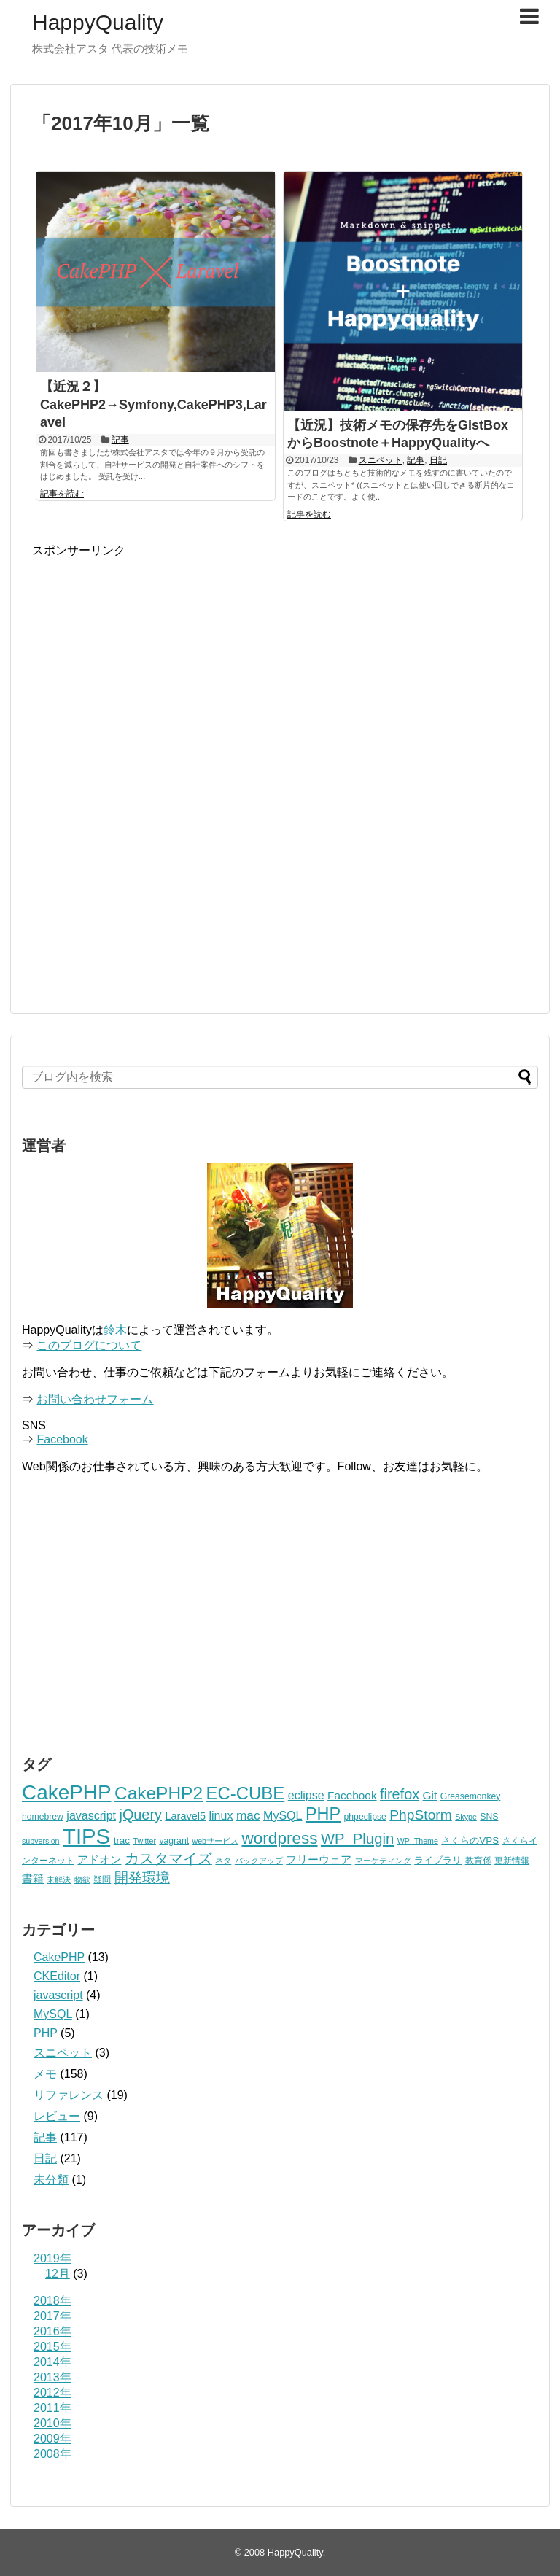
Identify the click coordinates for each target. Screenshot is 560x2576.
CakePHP (59, 1957)
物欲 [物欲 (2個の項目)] (82, 1879)
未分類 (51, 2179)
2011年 (52, 2408)
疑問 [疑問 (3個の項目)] (102, 1879)
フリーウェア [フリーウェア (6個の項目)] (318, 1859)
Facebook (62, 1439)
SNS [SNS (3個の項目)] (489, 1817)
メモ (45, 2074)
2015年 (52, 2346)
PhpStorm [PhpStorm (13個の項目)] (420, 1815)
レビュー (57, 2116)
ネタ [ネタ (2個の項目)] (223, 1860)
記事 (120, 440)
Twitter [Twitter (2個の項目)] (144, 1840)
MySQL (53, 2014)
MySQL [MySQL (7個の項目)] (282, 1815)
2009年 (52, 2438)
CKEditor (57, 1976)
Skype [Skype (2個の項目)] (466, 1816)
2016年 (52, 2331)
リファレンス (69, 2095)
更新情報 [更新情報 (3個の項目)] (511, 1860)
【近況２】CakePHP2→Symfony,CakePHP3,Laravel (153, 404)
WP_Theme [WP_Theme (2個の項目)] (417, 1840)
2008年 (52, 2454)
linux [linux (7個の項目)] (221, 1815)
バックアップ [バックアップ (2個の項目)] (259, 1860)
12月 (57, 2273)
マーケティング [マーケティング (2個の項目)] (383, 1860)
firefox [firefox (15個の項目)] (399, 1794)
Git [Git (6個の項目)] (430, 1795)
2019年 (52, 2258)
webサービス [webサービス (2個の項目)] (215, 1840)
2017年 (52, 2316)
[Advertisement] (154, 661)
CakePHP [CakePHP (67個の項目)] (67, 1792)
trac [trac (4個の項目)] (122, 1840)
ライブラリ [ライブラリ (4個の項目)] (438, 1860)
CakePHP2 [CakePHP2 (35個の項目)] (158, 1793)
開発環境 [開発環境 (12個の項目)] (142, 1877)
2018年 (52, 2300)
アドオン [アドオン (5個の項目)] (99, 1860)
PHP (46, 2033)
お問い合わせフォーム (94, 1399)
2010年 (52, 2423)
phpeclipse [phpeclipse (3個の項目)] (365, 1817)
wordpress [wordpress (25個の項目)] (280, 1838)
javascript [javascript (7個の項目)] (91, 1815)
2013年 (52, 2377)
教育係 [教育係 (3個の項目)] (478, 1860)
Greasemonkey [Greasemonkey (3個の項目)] (470, 1796)
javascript (58, 1995)
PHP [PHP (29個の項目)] (323, 1813)
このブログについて (88, 1345)
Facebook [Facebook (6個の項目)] (352, 1795)
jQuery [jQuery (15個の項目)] (140, 1815)
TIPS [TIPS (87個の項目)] (86, 1836)
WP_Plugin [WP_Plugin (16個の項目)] (357, 1839)
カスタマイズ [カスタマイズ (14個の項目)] (168, 1858)
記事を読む (62, 494)
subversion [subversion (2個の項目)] (41, 1840)
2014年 (52, 2362)
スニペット (380, 460)
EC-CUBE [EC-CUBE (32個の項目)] (245, 1793)
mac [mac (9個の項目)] (248, 1815)
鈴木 (115, 1330)
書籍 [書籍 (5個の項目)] (33, 1879)
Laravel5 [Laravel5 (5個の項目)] (185, 1816)
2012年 (52, 2392)
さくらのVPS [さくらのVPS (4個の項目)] (470, 1840)
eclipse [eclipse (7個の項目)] (306, 1794)
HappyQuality (97, 22)
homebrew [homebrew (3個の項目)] (42, 1817)
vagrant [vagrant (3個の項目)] (174, 1841)
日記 (438, 460)
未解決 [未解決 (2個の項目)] (59, 1879)
